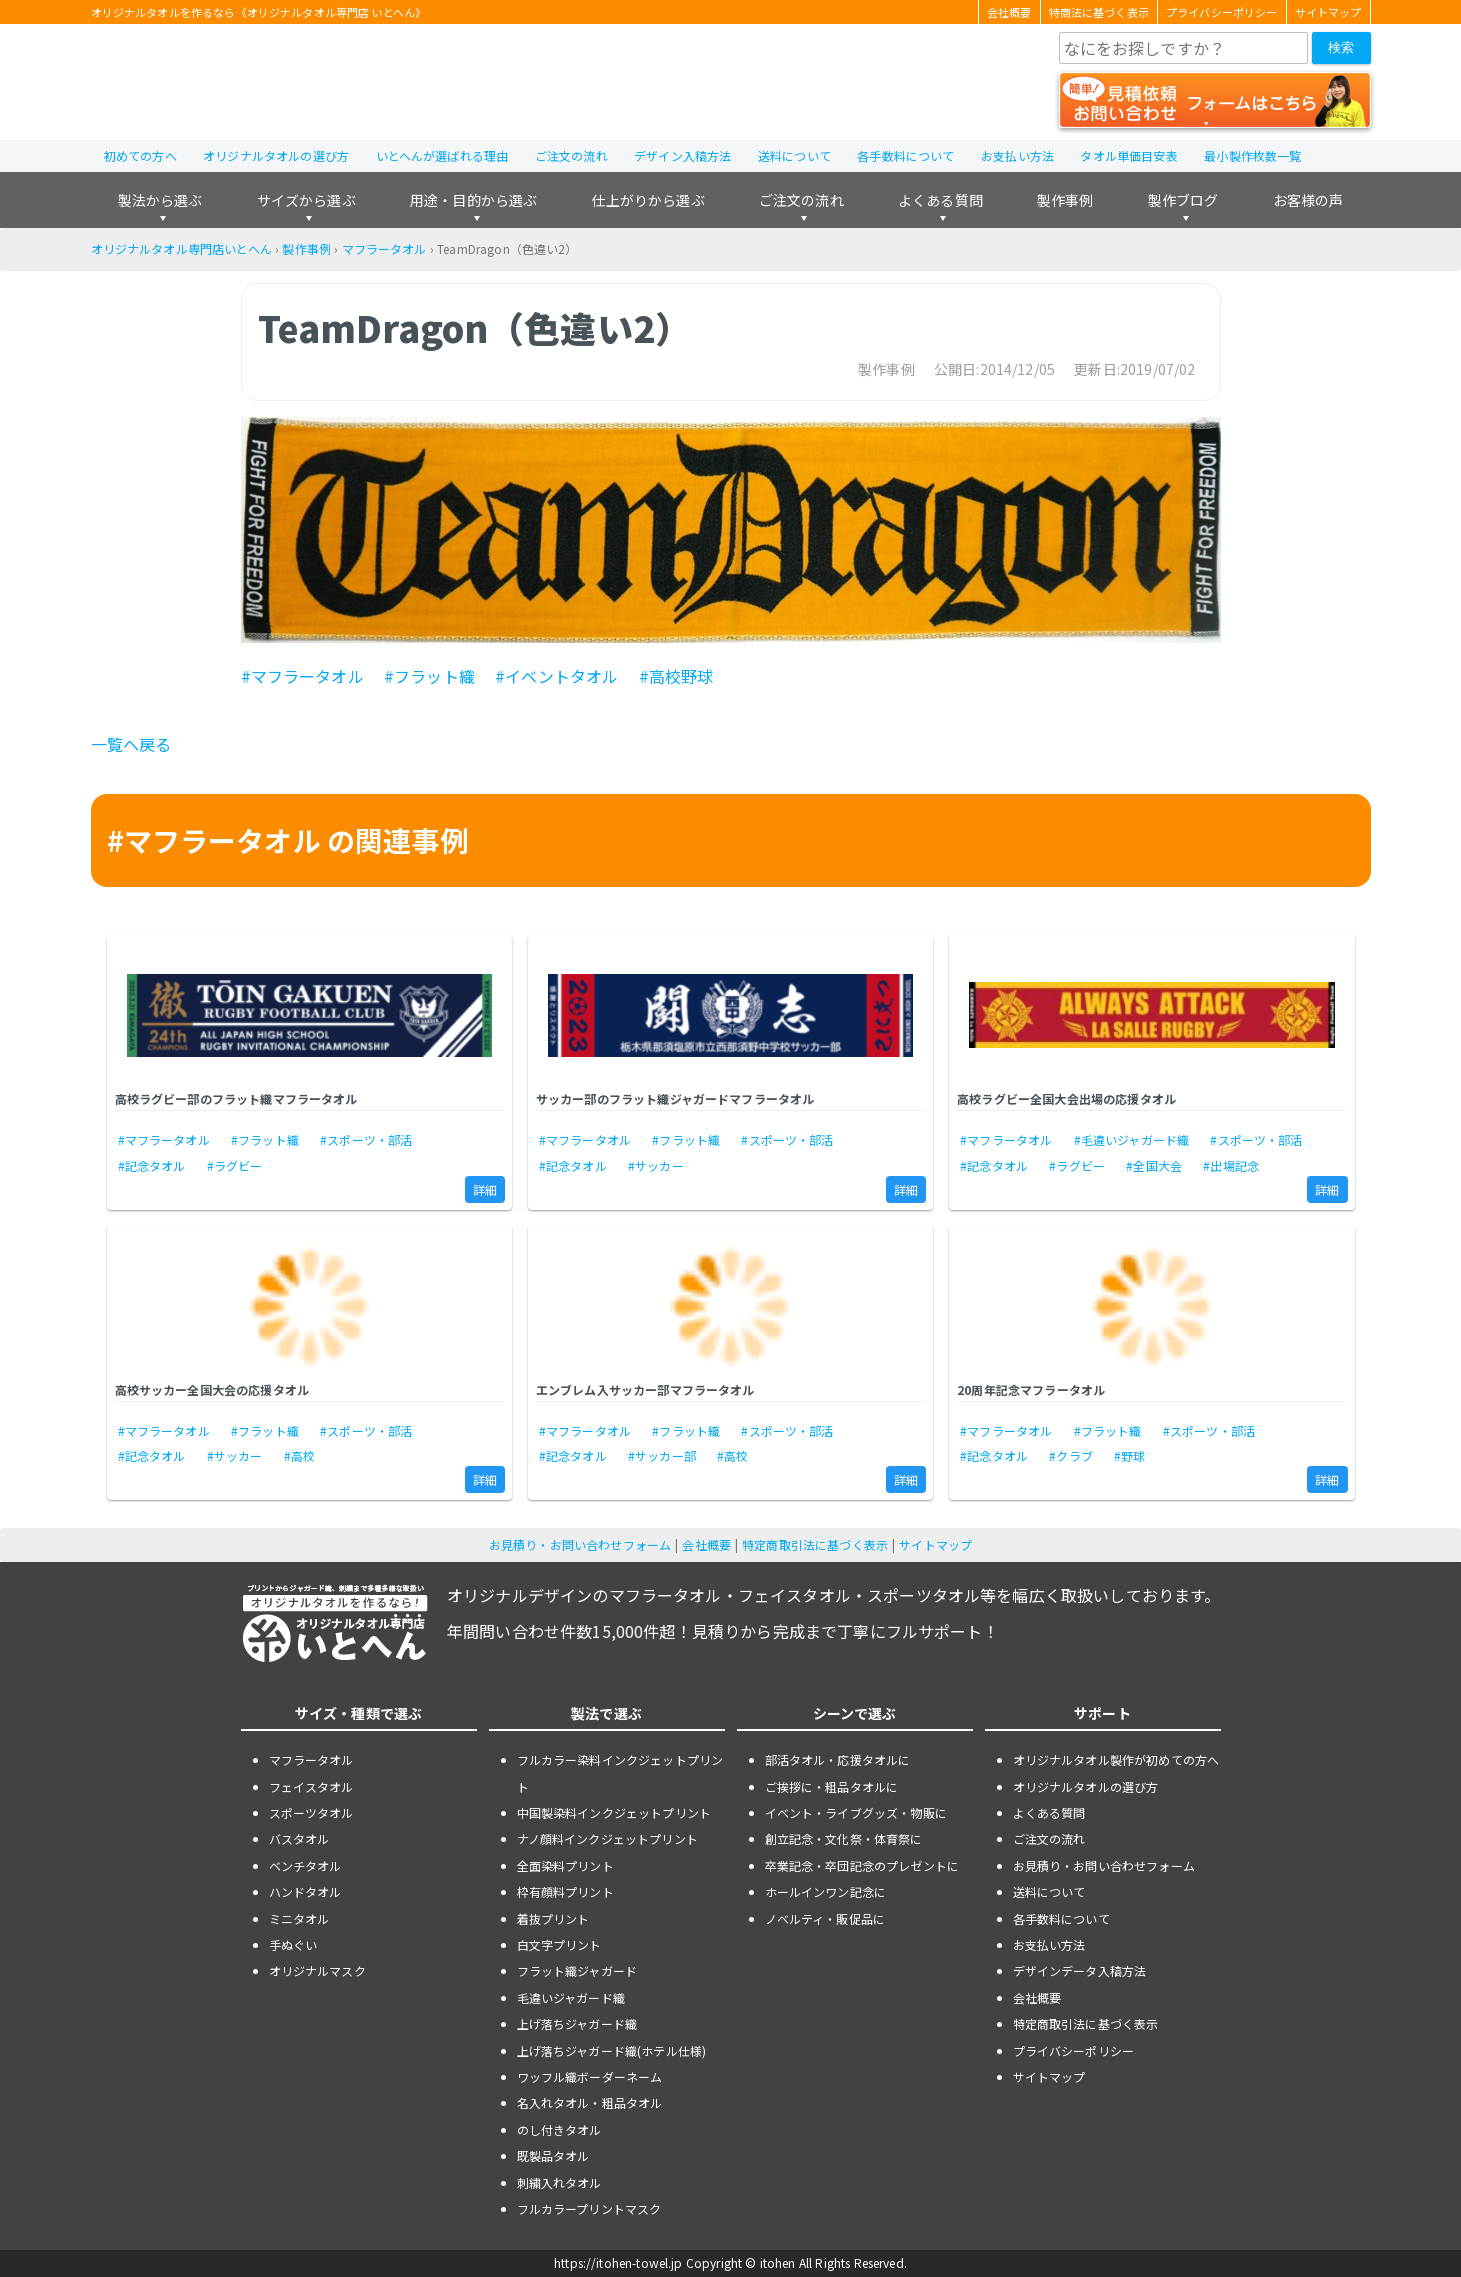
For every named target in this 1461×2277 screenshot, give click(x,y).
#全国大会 (1154, 1165)
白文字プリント (559, 1944)
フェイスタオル (311, 1786)
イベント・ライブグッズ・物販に (856, 1812)
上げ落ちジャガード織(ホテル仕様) (612, 2050)
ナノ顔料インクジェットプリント (607, 1838)
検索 (1341, 47)
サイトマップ (1328, 12)
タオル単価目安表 (1128, 155)
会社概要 (1009, 12)
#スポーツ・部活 (366, 1139)
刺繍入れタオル (559, 2182)
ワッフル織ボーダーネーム (590, 2076)
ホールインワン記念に (826, 1891)
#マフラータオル (302, 676)
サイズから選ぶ (306, 200)
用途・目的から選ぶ (473, 200)
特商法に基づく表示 (1099, 12)
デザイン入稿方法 (682, 155)
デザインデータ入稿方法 (1080, 1970)
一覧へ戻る (131, 744)
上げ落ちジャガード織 (577, 2023)
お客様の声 (1308, 200)
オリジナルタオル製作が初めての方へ (1116, 1759)
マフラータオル (384, 248)
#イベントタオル (556, 676)
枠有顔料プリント (565, 1891)
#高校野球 (676, 676)
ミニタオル (299, 1918)
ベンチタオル (305, 1865)
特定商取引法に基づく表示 (815, 1544)
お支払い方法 (1017, 155)
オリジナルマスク (317, 1970)
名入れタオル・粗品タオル (590, 2102)
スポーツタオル (311, 1812)
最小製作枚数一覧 (1252, 155)
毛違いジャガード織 (571, 1997)
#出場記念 (1231, 1165)
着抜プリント (553, 1918)
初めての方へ (140, 155)
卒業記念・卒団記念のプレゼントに (862, 1865)
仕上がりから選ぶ (647, 200)
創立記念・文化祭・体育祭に (844, 1838)
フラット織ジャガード (577, 1970)
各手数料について (905, 155)
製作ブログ (1183, 200)
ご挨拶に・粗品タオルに (832, 1786)
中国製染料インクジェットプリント (614, 1812)
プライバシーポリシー (1222, 12)
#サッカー (656, 1165)
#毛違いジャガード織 (1132, 1139)
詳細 (485, 1189)
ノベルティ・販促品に (825, 1918)
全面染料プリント (565, 1865)
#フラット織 (429, 676)
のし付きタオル (559, 2129)
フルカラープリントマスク (589, 2208)
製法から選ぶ (160, 200)
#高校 (299, 1455)
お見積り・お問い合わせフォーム (580, 1544)
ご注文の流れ (571, 155)
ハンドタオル (305, 1891)
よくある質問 (940, 200)
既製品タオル (553, 2155)
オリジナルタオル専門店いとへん (181, 248)
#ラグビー (235, 1165)
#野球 (1129, 1455)
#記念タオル (152, 1165)
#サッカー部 (662, 1455)
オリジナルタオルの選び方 (276, 155)
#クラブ (1071, 1455)
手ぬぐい (293, 1944)
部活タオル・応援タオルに (838, 1759)
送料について (794, 155)
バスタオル (299, 1838)
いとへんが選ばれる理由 (442, 155)
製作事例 (1065, 200)
